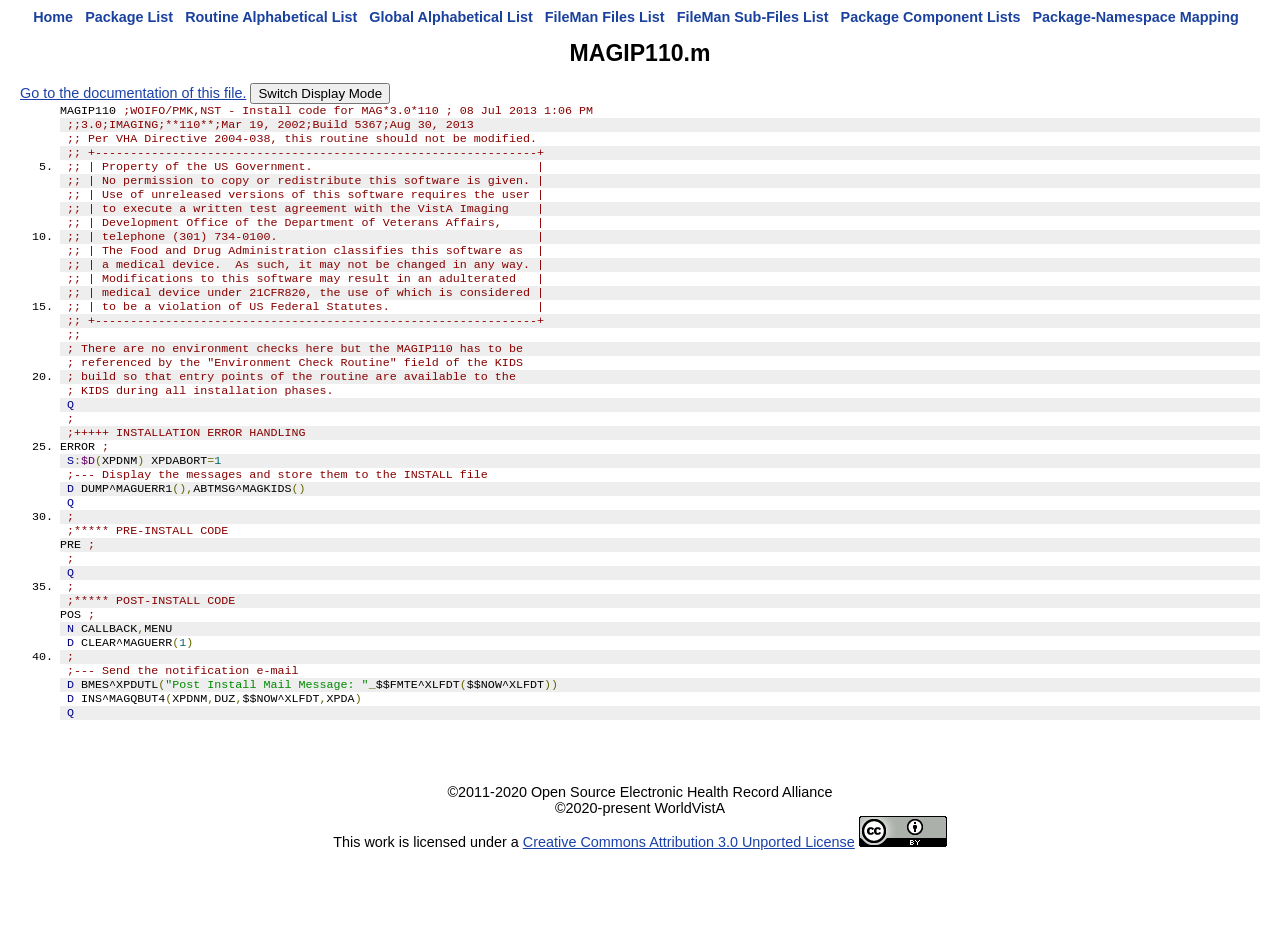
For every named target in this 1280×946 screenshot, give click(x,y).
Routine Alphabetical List (271, 17)
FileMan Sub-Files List (753, 17)
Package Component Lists (931, 17)
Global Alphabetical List (450, 17)
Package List (129, 17)
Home (53, 17)
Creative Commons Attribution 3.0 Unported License (689, 930)
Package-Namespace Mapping (1136, 17)
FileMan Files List (605, 17)
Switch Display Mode (320, 93)
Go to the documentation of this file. (133, 93)
